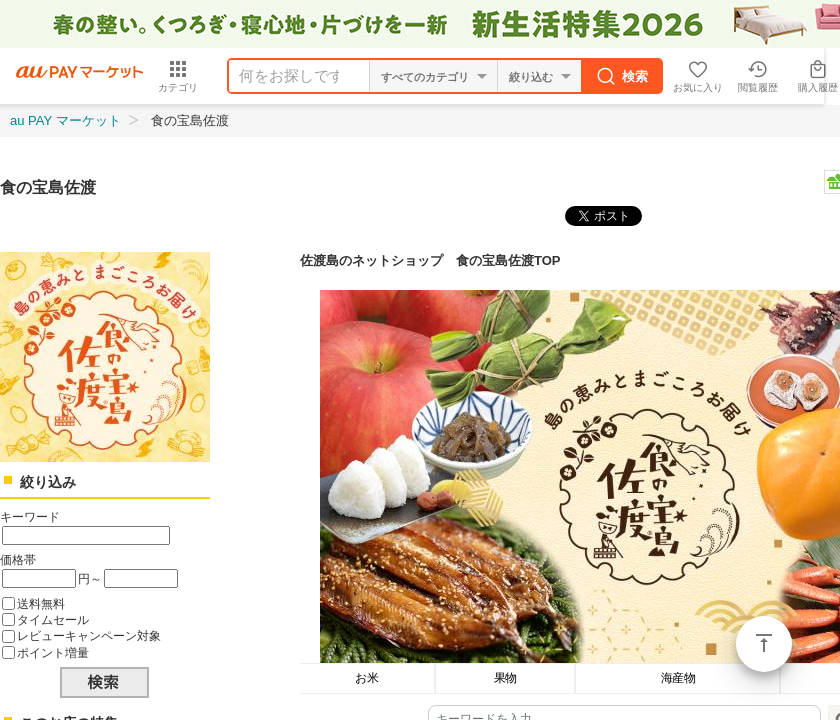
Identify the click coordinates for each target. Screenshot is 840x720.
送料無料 (41, 603)
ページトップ (764, 644)
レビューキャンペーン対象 (89, 635)
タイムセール (53, 619)
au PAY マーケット (65, 120)
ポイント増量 (53, 652)
